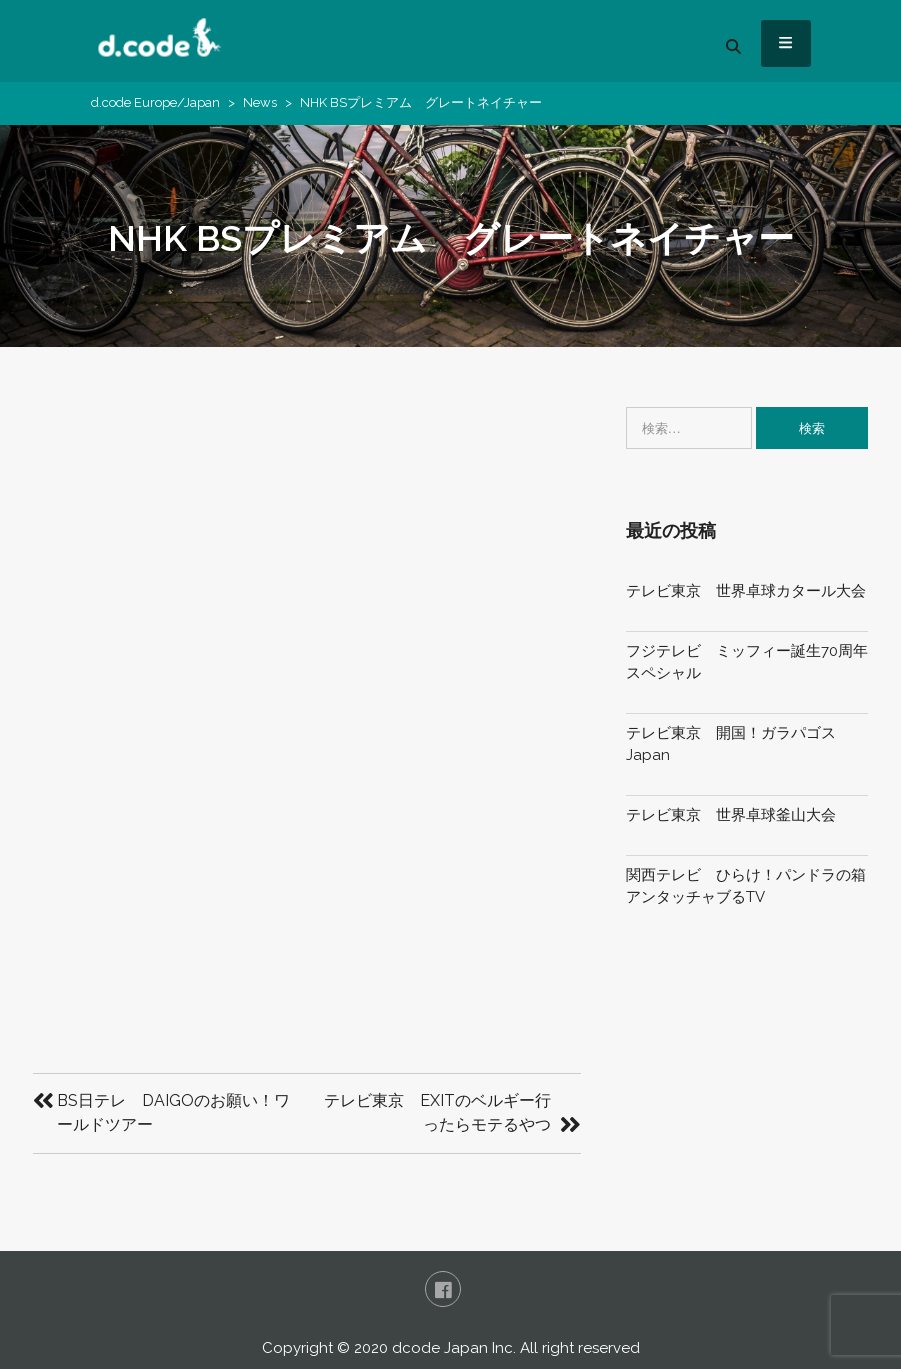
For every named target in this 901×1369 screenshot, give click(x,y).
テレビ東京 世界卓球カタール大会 (746, 591)
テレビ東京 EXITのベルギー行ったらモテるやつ (437, 1112)
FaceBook (443, 1289)
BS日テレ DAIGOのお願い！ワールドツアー (173, 1112)
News (260, 102)
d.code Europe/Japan (155, 102)
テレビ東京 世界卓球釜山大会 (731, 815)
